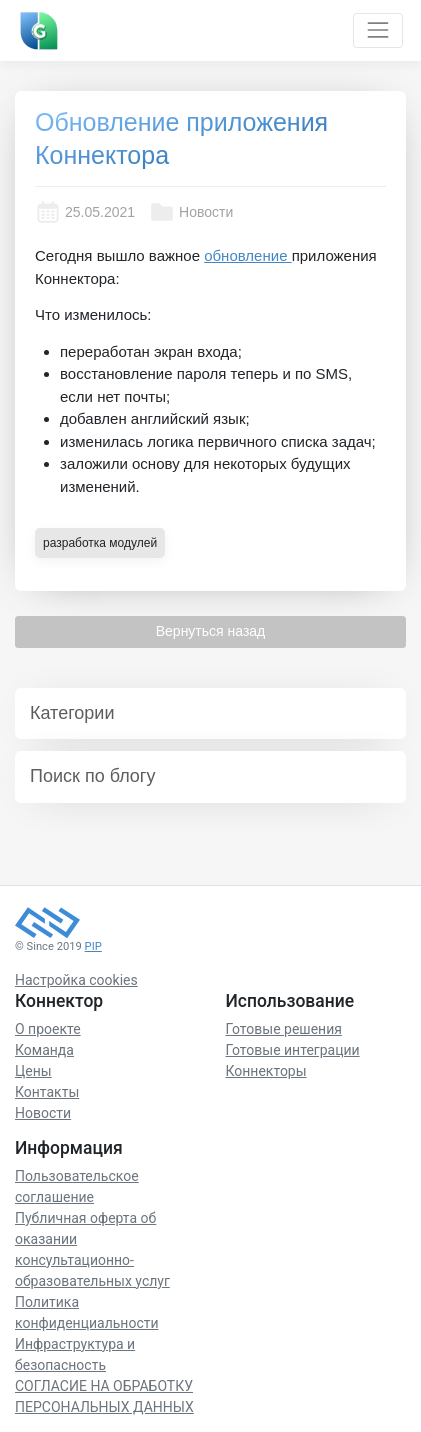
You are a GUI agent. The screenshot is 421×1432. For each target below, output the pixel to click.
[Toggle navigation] (377, 30)
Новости (191, 212)
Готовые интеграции (293, 1050)
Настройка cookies (76, 980)
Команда (44, 1050)
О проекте (48, 1029)
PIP (93, 946)
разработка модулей (100, 543)
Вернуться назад (211, 631)
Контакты (47, 1092)
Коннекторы (266, 1071)
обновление (247, 255)
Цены (33, 1071)
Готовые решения (284, 1029)
